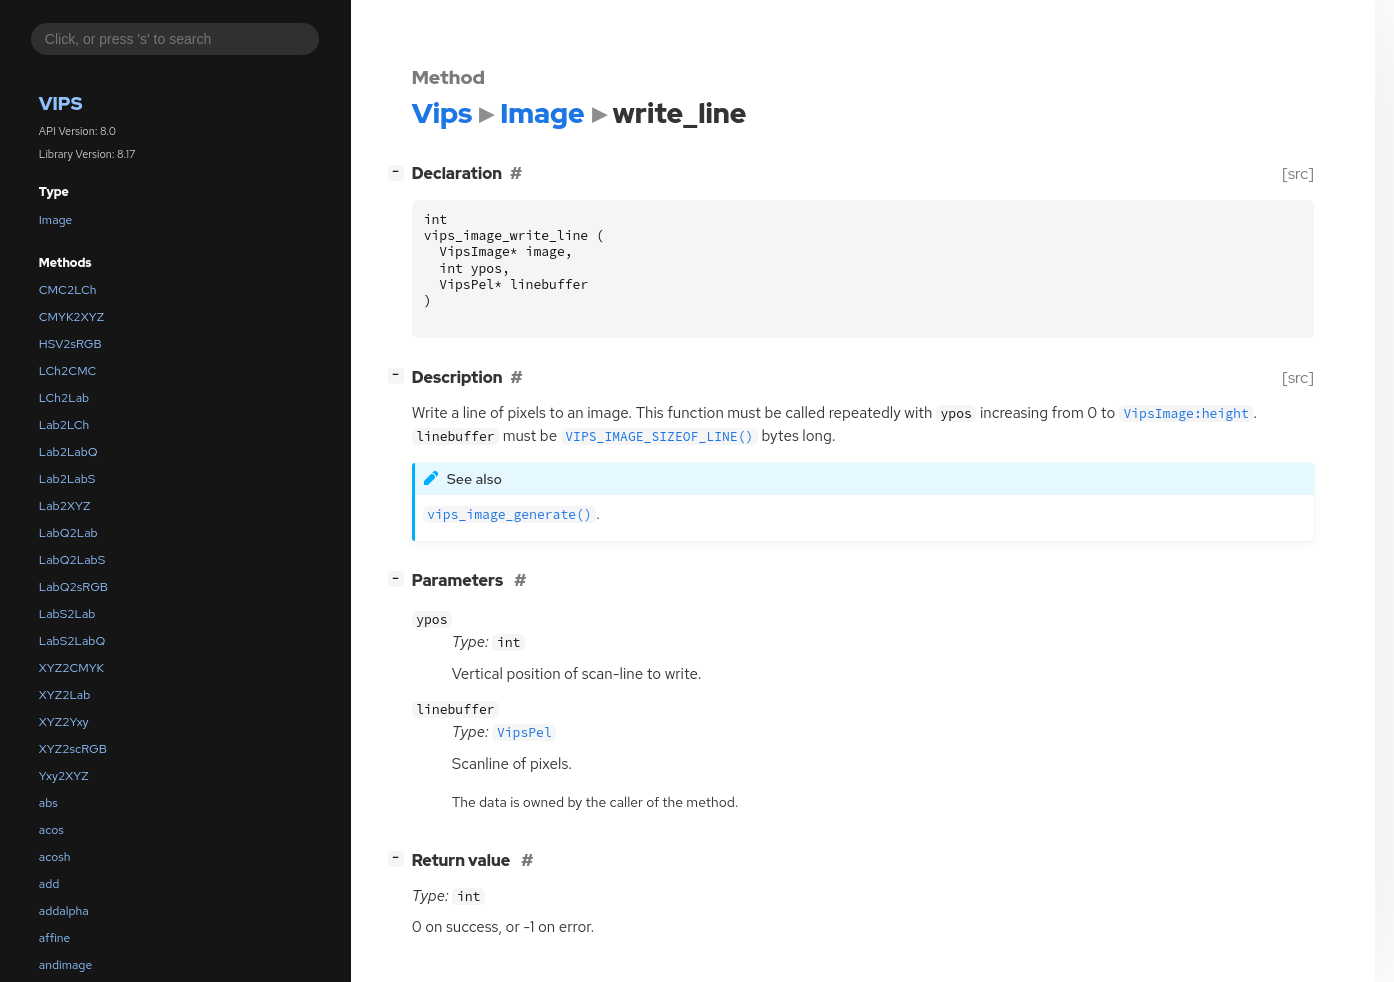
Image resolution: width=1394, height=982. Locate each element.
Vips (61, 103)
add (49, 884)
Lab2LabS (67, 479)
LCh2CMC (68, 371)
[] (399, 171)
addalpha (64, 911)
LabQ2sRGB (73, 587)
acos (51, 830)
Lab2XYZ (65, 506)
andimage (65, 965)
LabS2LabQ (72, 641)
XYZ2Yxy (64, 722)
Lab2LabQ (68, 452)
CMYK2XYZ (71, 317)
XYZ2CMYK (71, 668)
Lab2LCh (64, 425)
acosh (55, 857)
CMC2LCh (68, 290)
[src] (1297, 173)
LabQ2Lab (68, 533)
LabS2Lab (67, 614)
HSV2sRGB (70, 344)
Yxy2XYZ (64, 776)
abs (48, 803)
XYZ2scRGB (73, 749)
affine (55, 938)
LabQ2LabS (72, 560)
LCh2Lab (64, 398)
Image (56, 220)
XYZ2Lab (65, 695)
